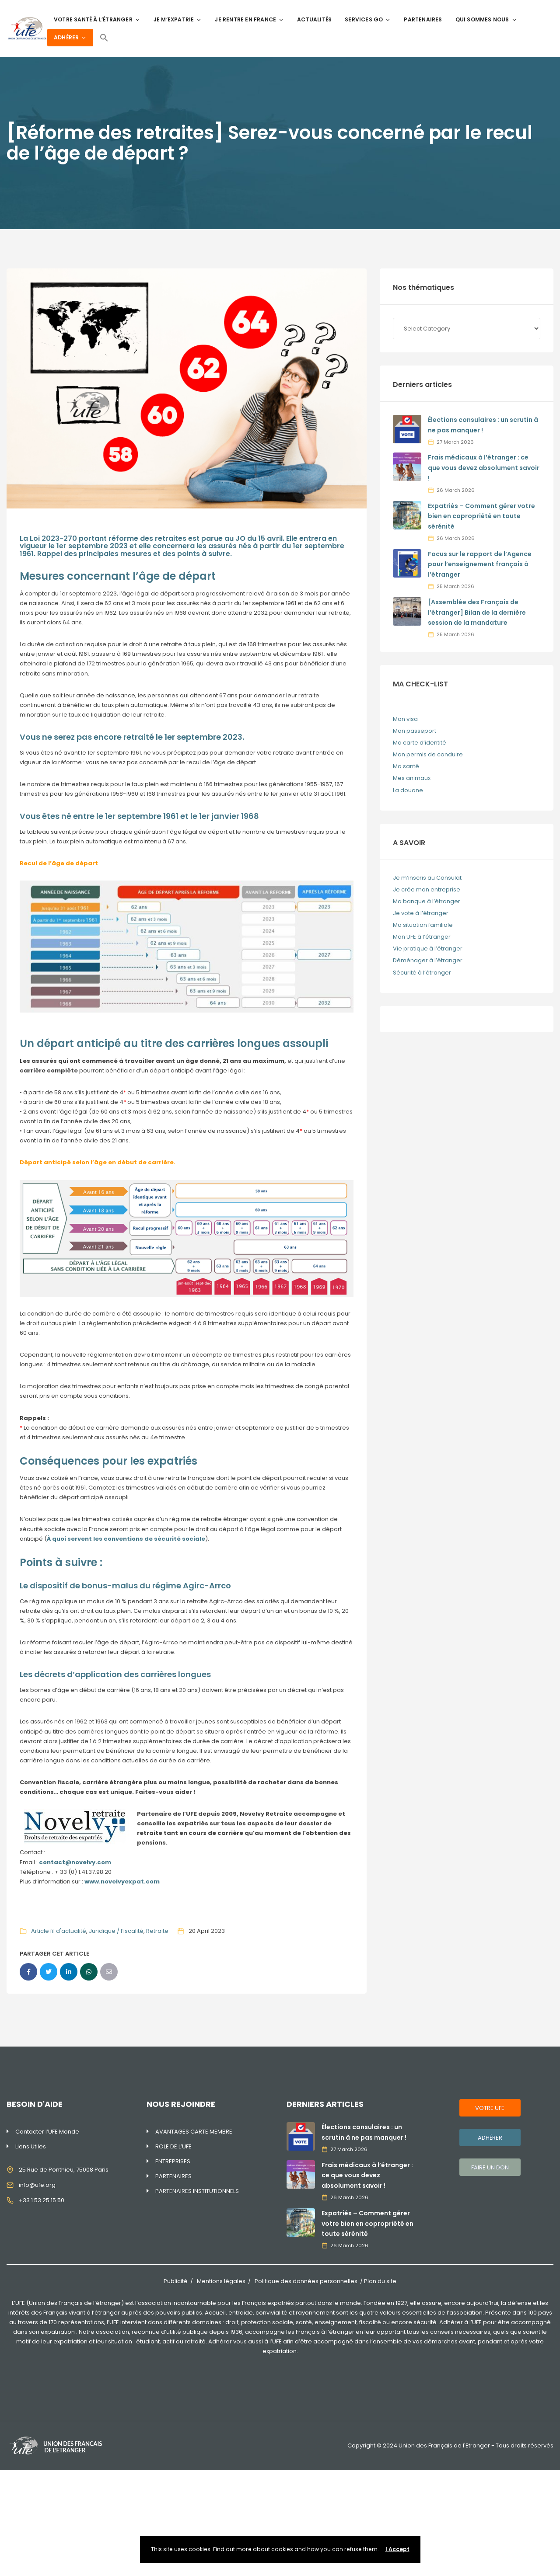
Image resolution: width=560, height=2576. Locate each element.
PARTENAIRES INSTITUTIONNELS (197, 2191)
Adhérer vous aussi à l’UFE (245, 2341)
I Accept (397, 2549)
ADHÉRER (70, 37)
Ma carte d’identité (419, 742)
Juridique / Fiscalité (116, 1931)
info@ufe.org (37, 2185)
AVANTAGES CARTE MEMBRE (193, 2131)
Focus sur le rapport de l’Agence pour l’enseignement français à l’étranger (480, 564)
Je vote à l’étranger (420, 913)
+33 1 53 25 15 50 (41, 2200)
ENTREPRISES (172, 2161)
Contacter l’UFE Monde (47, 2131)
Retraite (157, 1931)
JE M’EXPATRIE (178, 19)
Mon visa (405, 719)
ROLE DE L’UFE (173, 2146)
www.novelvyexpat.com (122, 1881)
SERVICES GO (368, 19)
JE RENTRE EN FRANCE (249, 19)
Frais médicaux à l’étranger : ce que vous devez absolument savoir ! (483, 468)
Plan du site (380, 2281)
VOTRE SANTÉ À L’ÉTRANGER (97, 19)
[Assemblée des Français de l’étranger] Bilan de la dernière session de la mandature (477, 612)
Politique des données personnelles (306, 2281)
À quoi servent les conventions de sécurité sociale (126, 1539)
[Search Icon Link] (104, 37)
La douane (408, 790)
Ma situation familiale (423, 925)
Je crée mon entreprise (426, 889)
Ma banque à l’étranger (426, 901)
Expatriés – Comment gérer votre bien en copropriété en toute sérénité (481, 516)
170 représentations (76, 2322)
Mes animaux (411, 778)
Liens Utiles (30, 2146)
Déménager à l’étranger (427, 960)
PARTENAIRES (423, 19)
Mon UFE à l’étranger (422, 937)
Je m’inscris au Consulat (427, 878)
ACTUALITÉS (314, 19)
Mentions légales (221, 2281)
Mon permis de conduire (428, 754)
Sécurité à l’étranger (422, 972)
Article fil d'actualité (58, 1931)
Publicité (176, 2281)
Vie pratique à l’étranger (427, 948)
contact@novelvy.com (75, 1862)
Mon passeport (414, 731)
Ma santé (406, 766)
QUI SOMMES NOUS (486, 19)
